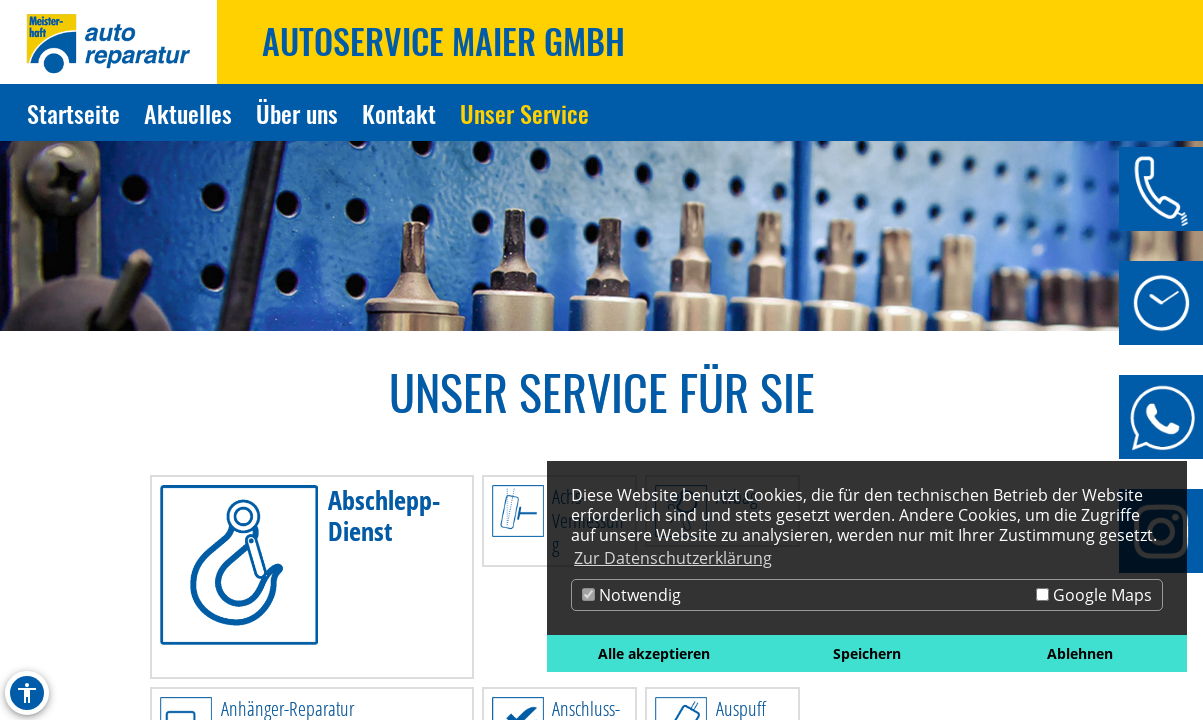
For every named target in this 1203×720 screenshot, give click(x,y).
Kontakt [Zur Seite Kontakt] (399, 113)
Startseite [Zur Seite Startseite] (73, 113)
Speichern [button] (867, 653)
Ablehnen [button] (1080, 653)
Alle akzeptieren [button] (654, 653)
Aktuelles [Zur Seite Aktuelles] (188, 113)
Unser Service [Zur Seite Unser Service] (524, 113)
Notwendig (631, 595)
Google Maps (1094, 595)
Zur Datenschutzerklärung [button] (673, 558)
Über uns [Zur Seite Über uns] (297, 113)
